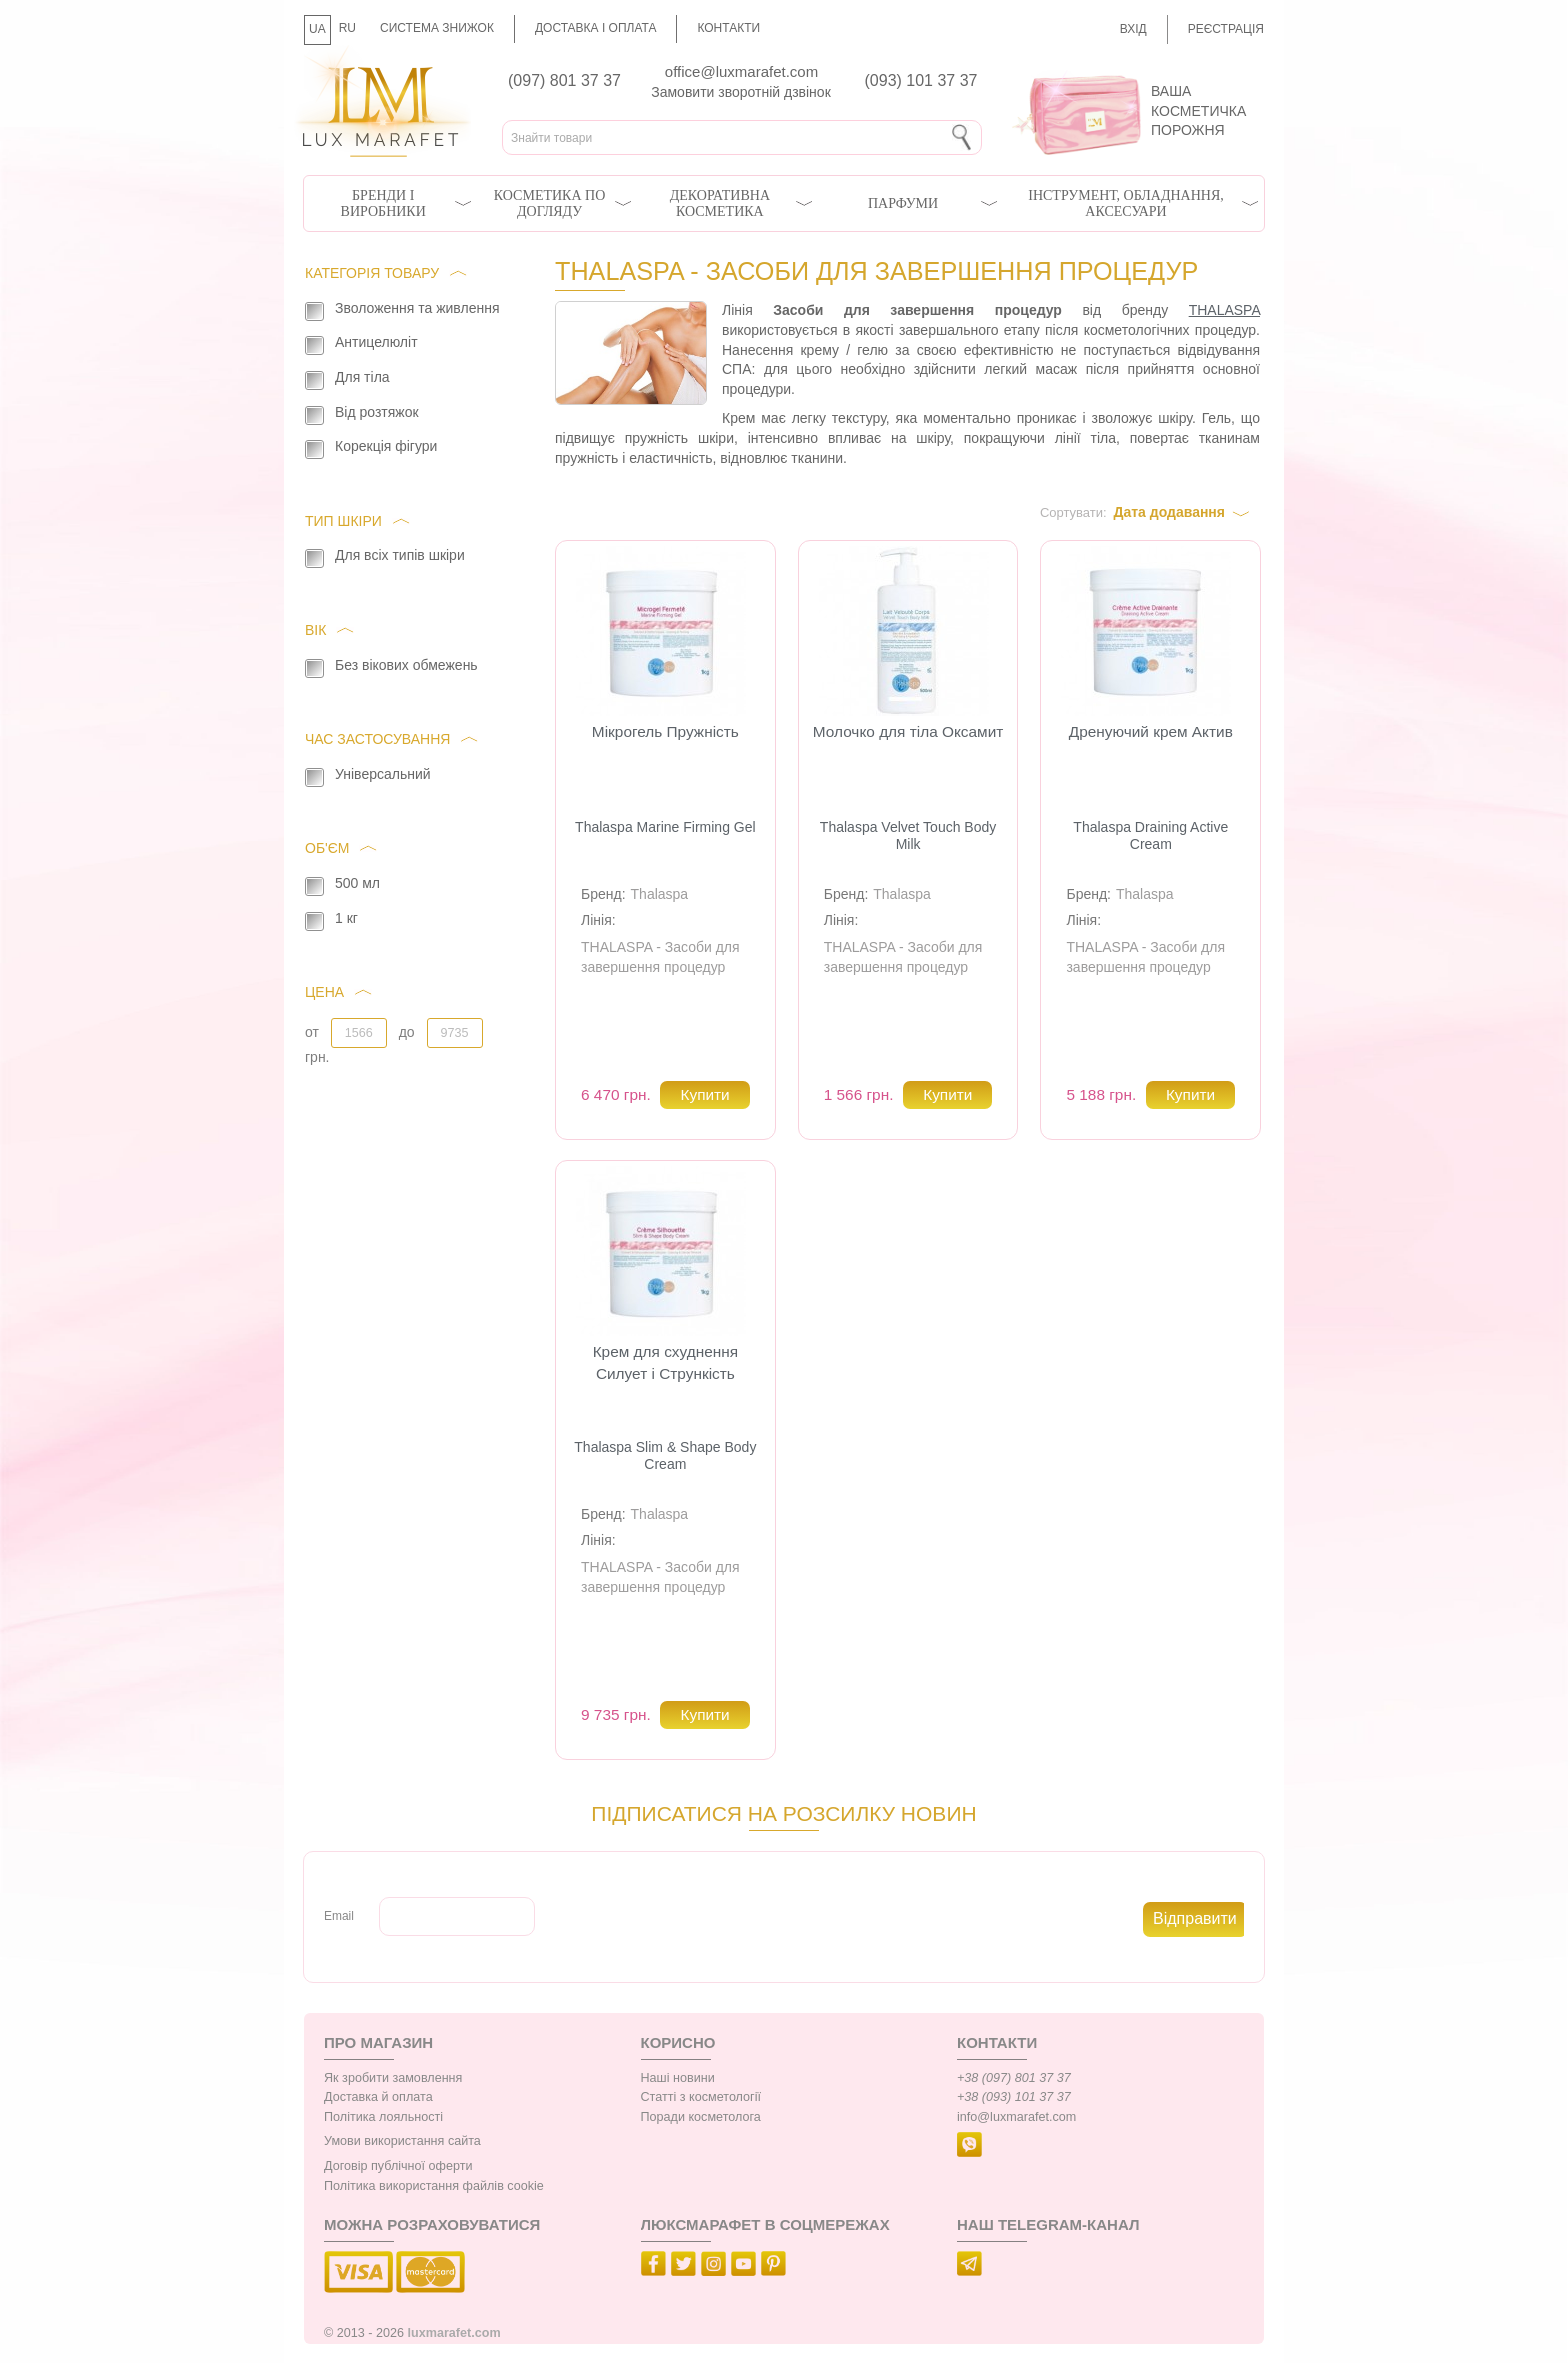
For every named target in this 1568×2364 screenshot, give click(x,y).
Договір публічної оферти (398, 2166)
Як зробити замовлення (393, 2078)
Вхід (1133, 29)
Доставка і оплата (596, 28)
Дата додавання (1169, 512)
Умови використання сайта (402, 2141)
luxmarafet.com (454, 2333)
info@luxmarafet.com (1016, 2117)
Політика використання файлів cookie (434, 2186)
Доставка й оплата (378, 2097)
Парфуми (903, 203)
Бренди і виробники (383, 203)
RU (347, 28)
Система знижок (437, 28)
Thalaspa (660, 894)
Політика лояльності (383, 2117)
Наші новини (678, 2078)
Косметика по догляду (549, 203)
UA (317, 29)
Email (339, 1916)
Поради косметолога (701, 2117)
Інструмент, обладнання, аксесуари (1126, 203)
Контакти (728, 28)
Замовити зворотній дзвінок (741, 92)
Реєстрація (1226, 29)
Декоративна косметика (720, 203)
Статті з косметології (701, 2097)
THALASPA (1224, 310)
